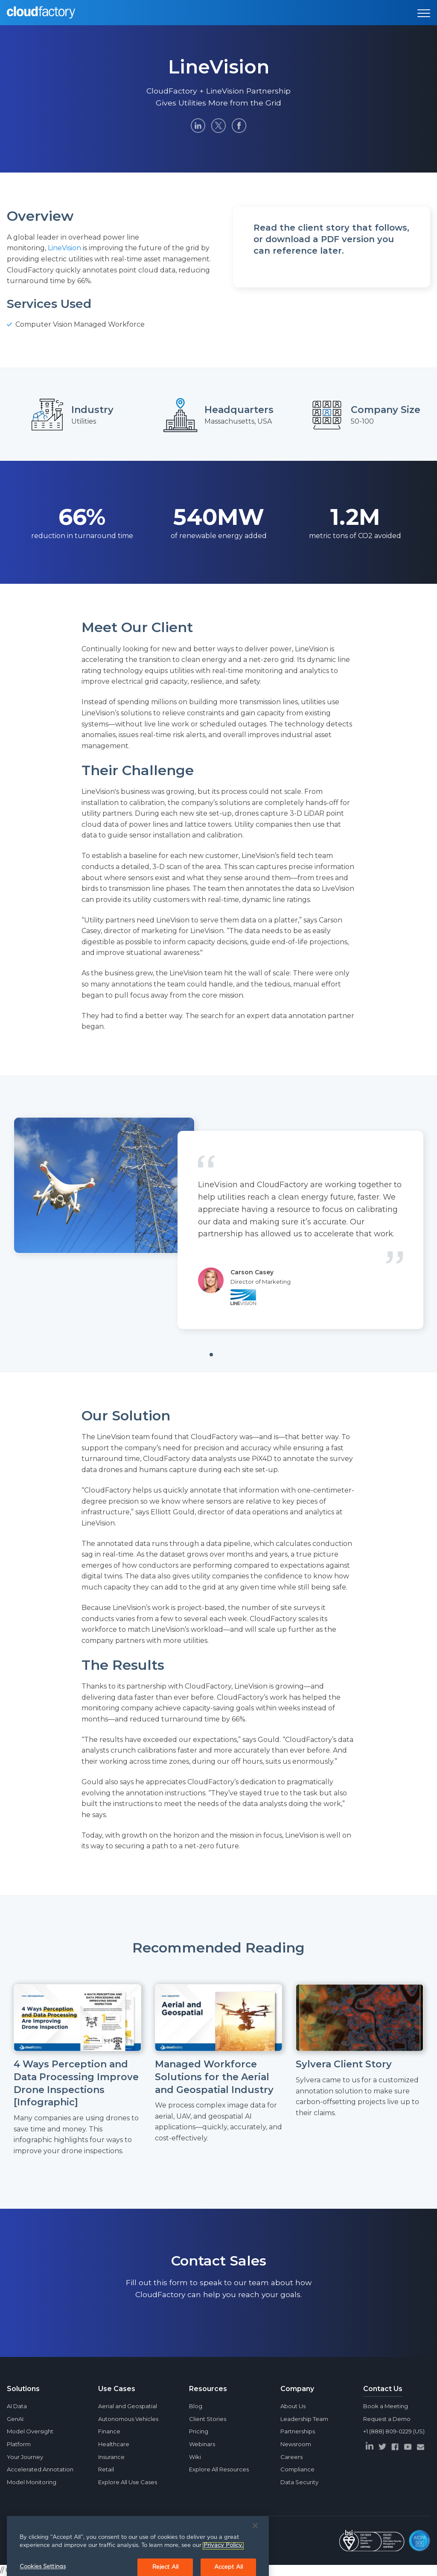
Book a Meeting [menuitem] (385, 2406)
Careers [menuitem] (291, 2456)
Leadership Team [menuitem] (304, 2418)
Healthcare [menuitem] (113, 2444)
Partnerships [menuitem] (297, 2431)
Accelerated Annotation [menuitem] (40, 2469)
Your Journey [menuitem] (25, 2456)
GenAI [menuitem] (15, 2418)
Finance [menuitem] (109, 2431)
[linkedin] (369, 2445)
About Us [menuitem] (293, 2406)
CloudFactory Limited (72, 2540)
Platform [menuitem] (19, 2444)
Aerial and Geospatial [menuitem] (127, 2406)
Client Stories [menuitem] (207, 2418)
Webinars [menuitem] (202, 2444)
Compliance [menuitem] (297, 2469)
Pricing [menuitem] (198, 2431)
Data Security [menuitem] (299, 2482)
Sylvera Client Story (344, 2064)
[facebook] (395, 2446)
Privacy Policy (125, 2540)
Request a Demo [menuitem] (387, 2418)
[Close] (255, 2559)
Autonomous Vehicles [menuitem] (128, 2418)
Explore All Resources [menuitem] (219, 2469)
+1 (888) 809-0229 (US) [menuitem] (394, 2431)
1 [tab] (224, 1358)
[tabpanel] (218, 1223)
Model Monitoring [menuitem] (31, 2482)
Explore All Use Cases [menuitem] (127, 2482)
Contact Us (382, 2389)
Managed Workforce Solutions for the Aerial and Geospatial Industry (214, 2076)
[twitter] (382, 2446)
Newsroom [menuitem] (295, 2444)
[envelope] (420, 2446)
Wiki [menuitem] (195, 2456)
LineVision (64, 248)
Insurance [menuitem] (111, 2456)
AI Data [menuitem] (17, 2406)
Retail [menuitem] (106, 2469)
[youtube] (408, 2446)
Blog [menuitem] (195, 2406)
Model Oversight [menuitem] (30, 2431)
